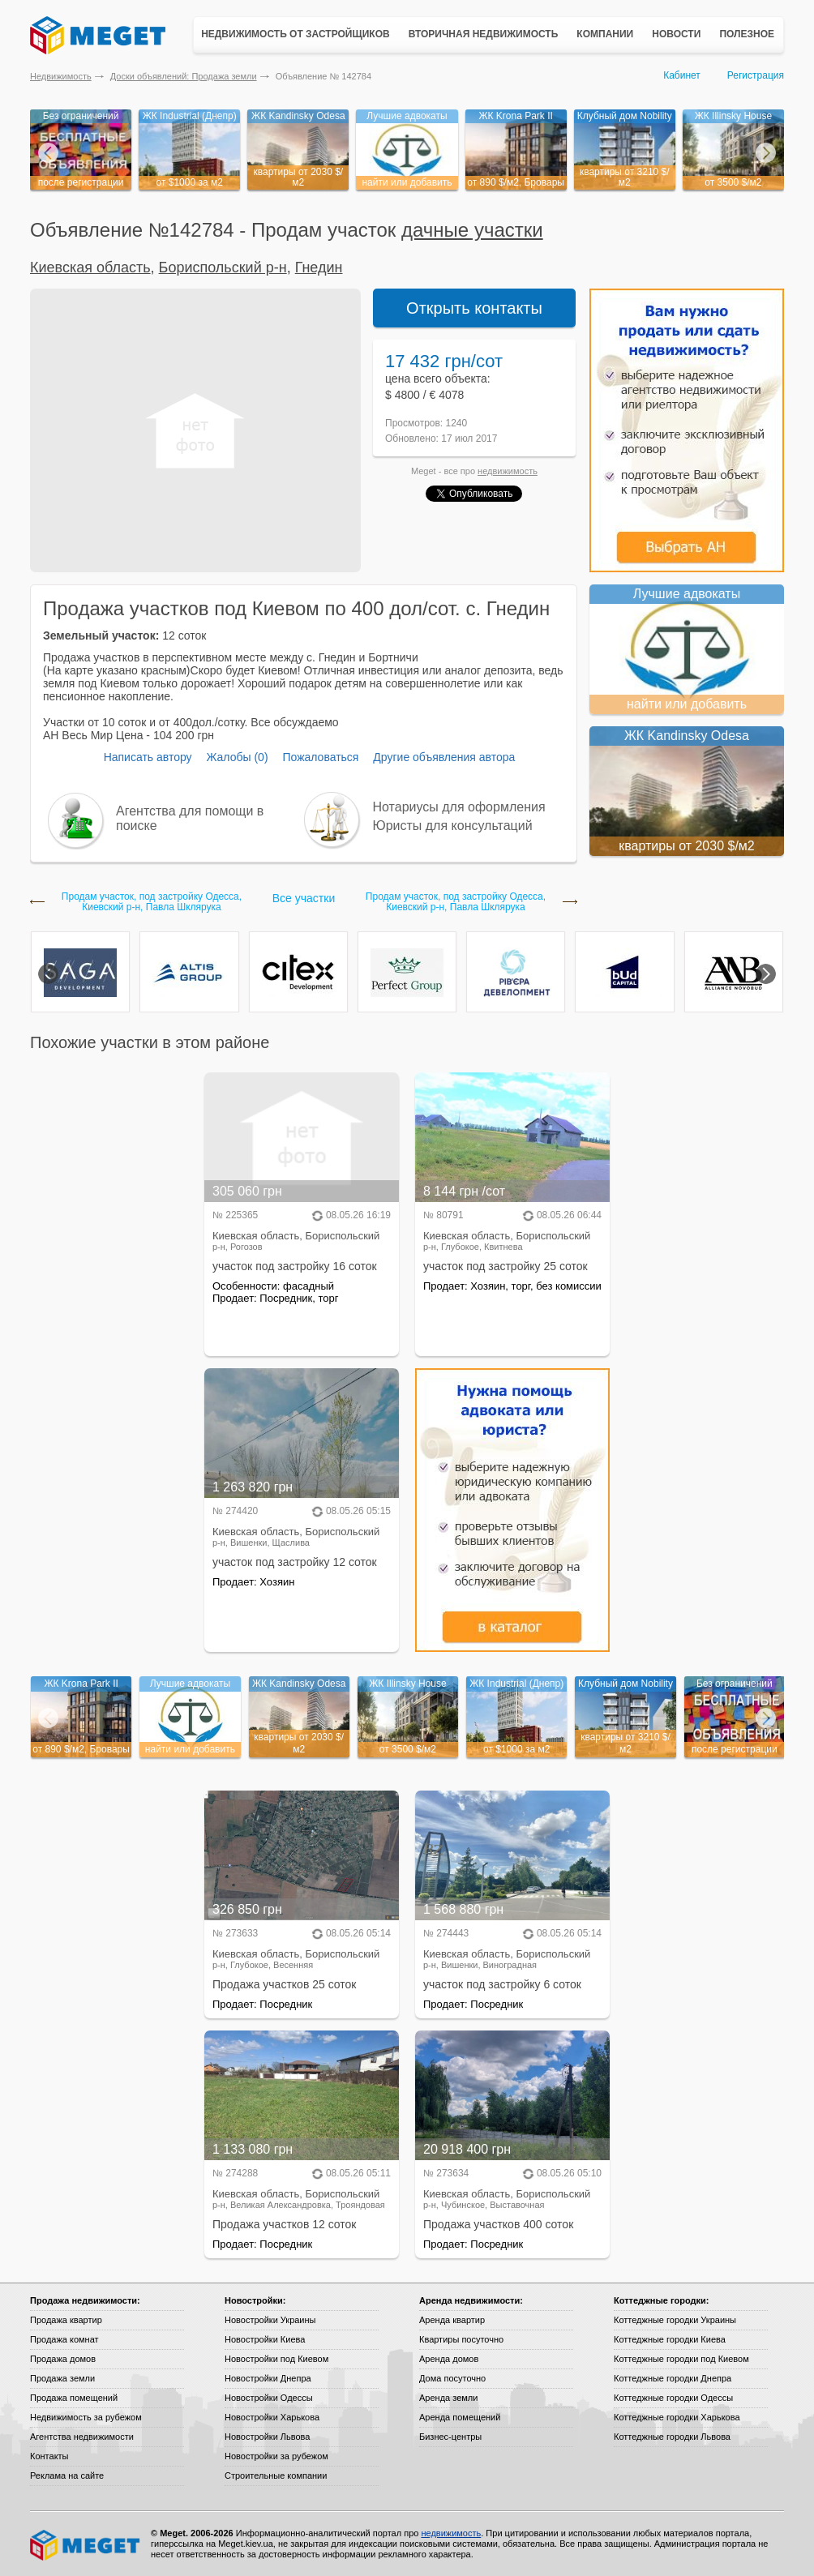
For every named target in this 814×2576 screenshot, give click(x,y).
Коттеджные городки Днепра (672, 2378)
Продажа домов (63, 2359)
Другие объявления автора (444, 757)
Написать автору (148, 757)
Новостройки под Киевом (276, 2359)
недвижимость (508, 471)
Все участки (303, 898)
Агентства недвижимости (82, 2436)
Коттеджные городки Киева (670, 2339)
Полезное (746, 34)
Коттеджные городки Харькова (677, 2417)
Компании (604, 34)
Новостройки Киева (265, 2339)
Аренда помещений (459, 2417)
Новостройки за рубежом (276, 2456)
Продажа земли (62, 2378)
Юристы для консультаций (453, 825)
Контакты (49, 2456)
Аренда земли (448, 2398)
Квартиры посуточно (461, 2339)
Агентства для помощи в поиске (189, 818)
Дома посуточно (452, 2378)
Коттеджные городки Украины (675, 2320)
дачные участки (472, 230)
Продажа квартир (66, 2320)
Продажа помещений (74, 2398)
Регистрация (755, 75)
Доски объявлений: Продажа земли (183, 76)
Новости (676, 34)
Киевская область (90, 267)
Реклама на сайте (67, 2475)
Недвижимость (61, 76)
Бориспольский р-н (223, 267)
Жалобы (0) (237, 757)
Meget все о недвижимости (86, 2545)
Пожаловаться (320, 757)
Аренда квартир (452, 2320)
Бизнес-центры (450, 2436)
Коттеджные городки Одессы (673, 2398)
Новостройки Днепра (268, 2378)
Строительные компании (276, 2475)
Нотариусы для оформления (459, 807)
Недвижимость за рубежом (86, 2417)
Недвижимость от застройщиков (295, 34)
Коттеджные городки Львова (672, 2436)
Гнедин (319, 267)
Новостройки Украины (270, 2320)
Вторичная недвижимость (484, 34)
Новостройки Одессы (269, 2398)
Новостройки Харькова (272, 2417)
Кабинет (681, 75)
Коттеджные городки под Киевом (681, 2359)
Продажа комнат (64, 2339)
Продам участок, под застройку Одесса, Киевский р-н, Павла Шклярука (152, 902)
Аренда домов (448, 2359)
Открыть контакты (474, 308)
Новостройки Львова (267, 2436)
